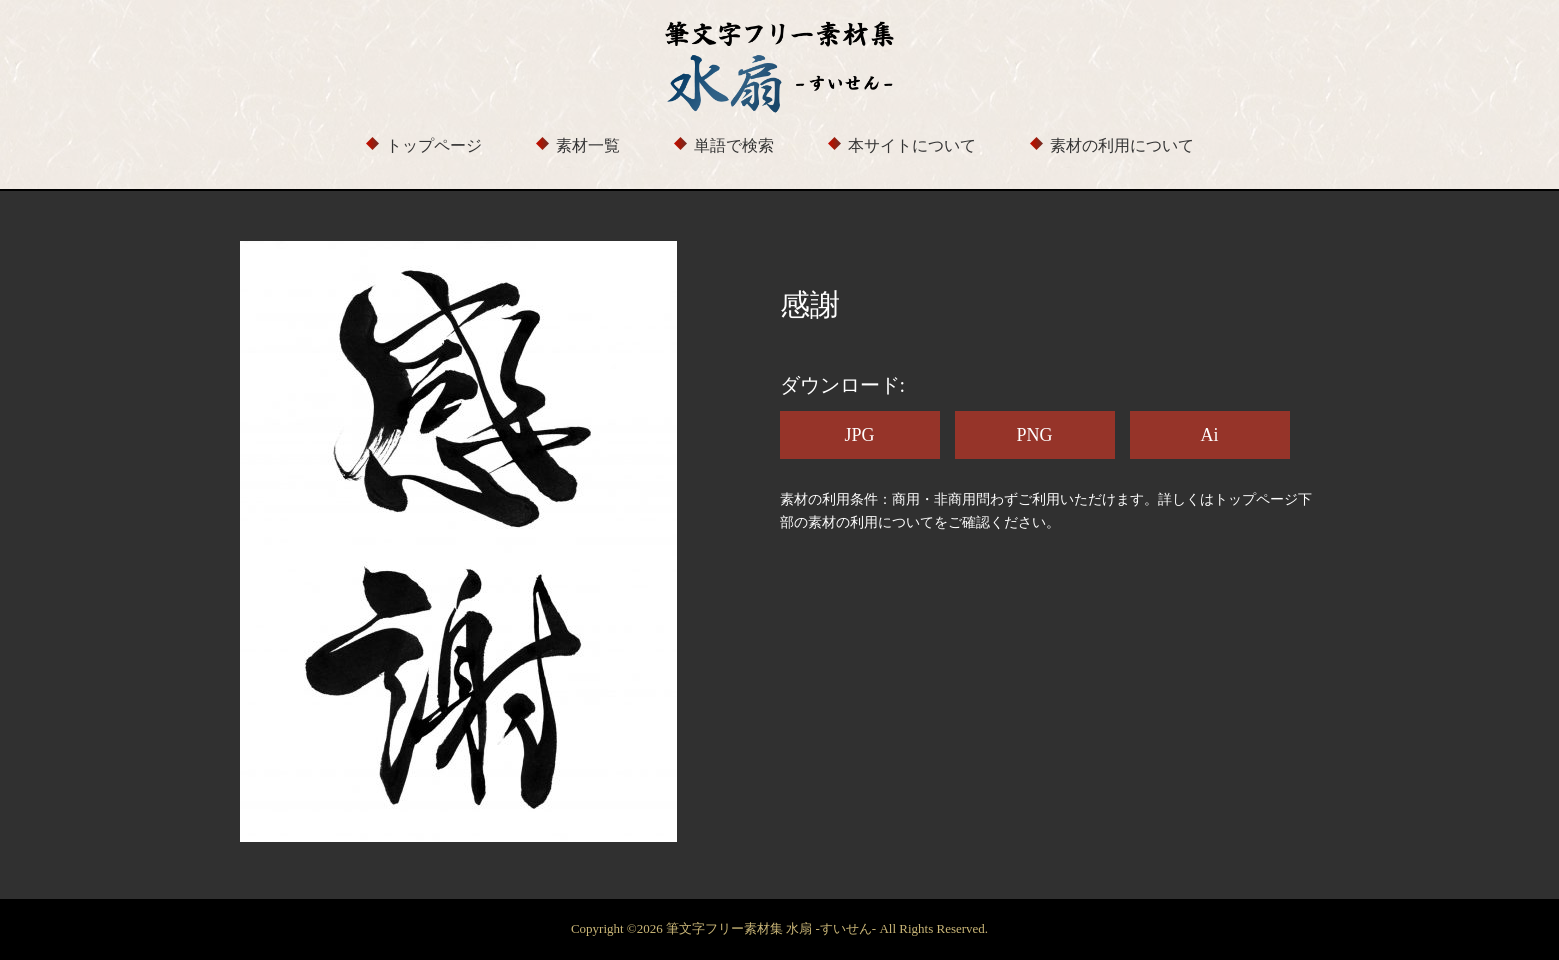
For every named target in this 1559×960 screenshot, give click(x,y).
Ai (1210, 435)
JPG (859, 435)
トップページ (434, 145)
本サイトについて (912, 145)
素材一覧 (588, 145)
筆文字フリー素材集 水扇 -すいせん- (772, 928)
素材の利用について (1122, 145)
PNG (1034, 435)
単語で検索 (734, 145)
